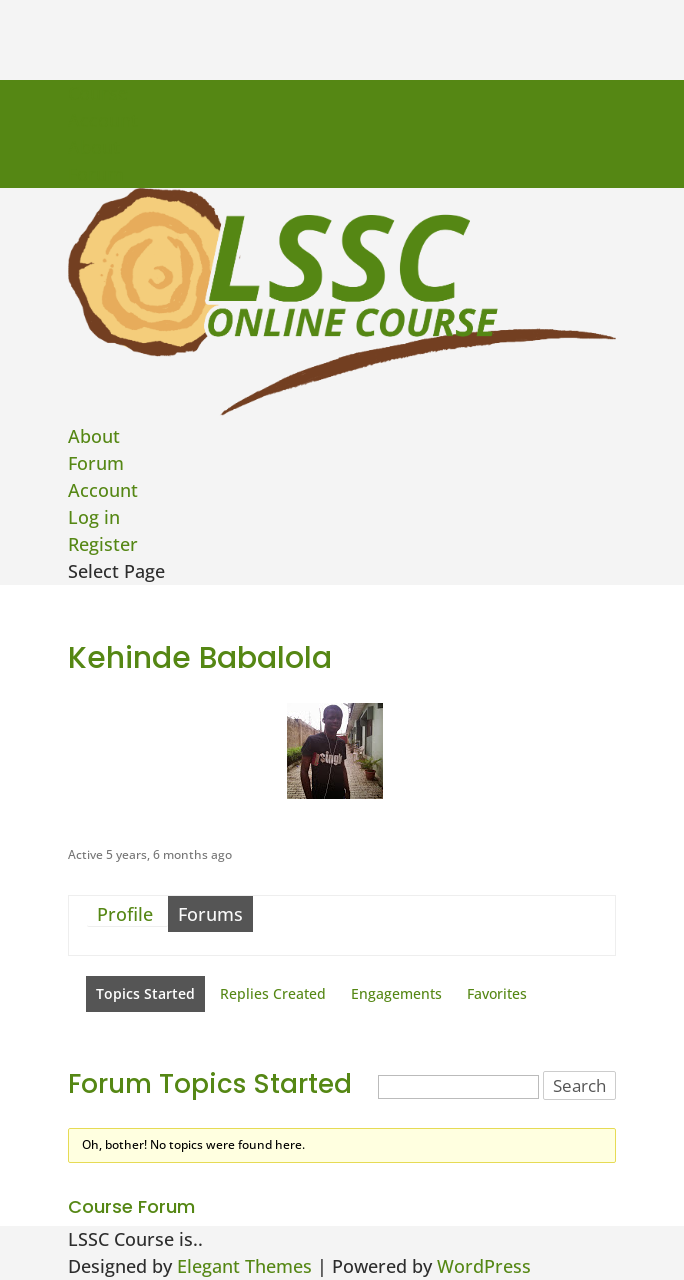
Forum (96, 174)
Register (103, 544)
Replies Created (273, 993)
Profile (125, 914)
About (94, 147)
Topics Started (145, 993)
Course (98, 93)
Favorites (497, 993)
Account (103, 120)
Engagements (396, 993)
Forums (210, 914)
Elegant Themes (244, 1266)
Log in (94, 517)
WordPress (484, 1266)
